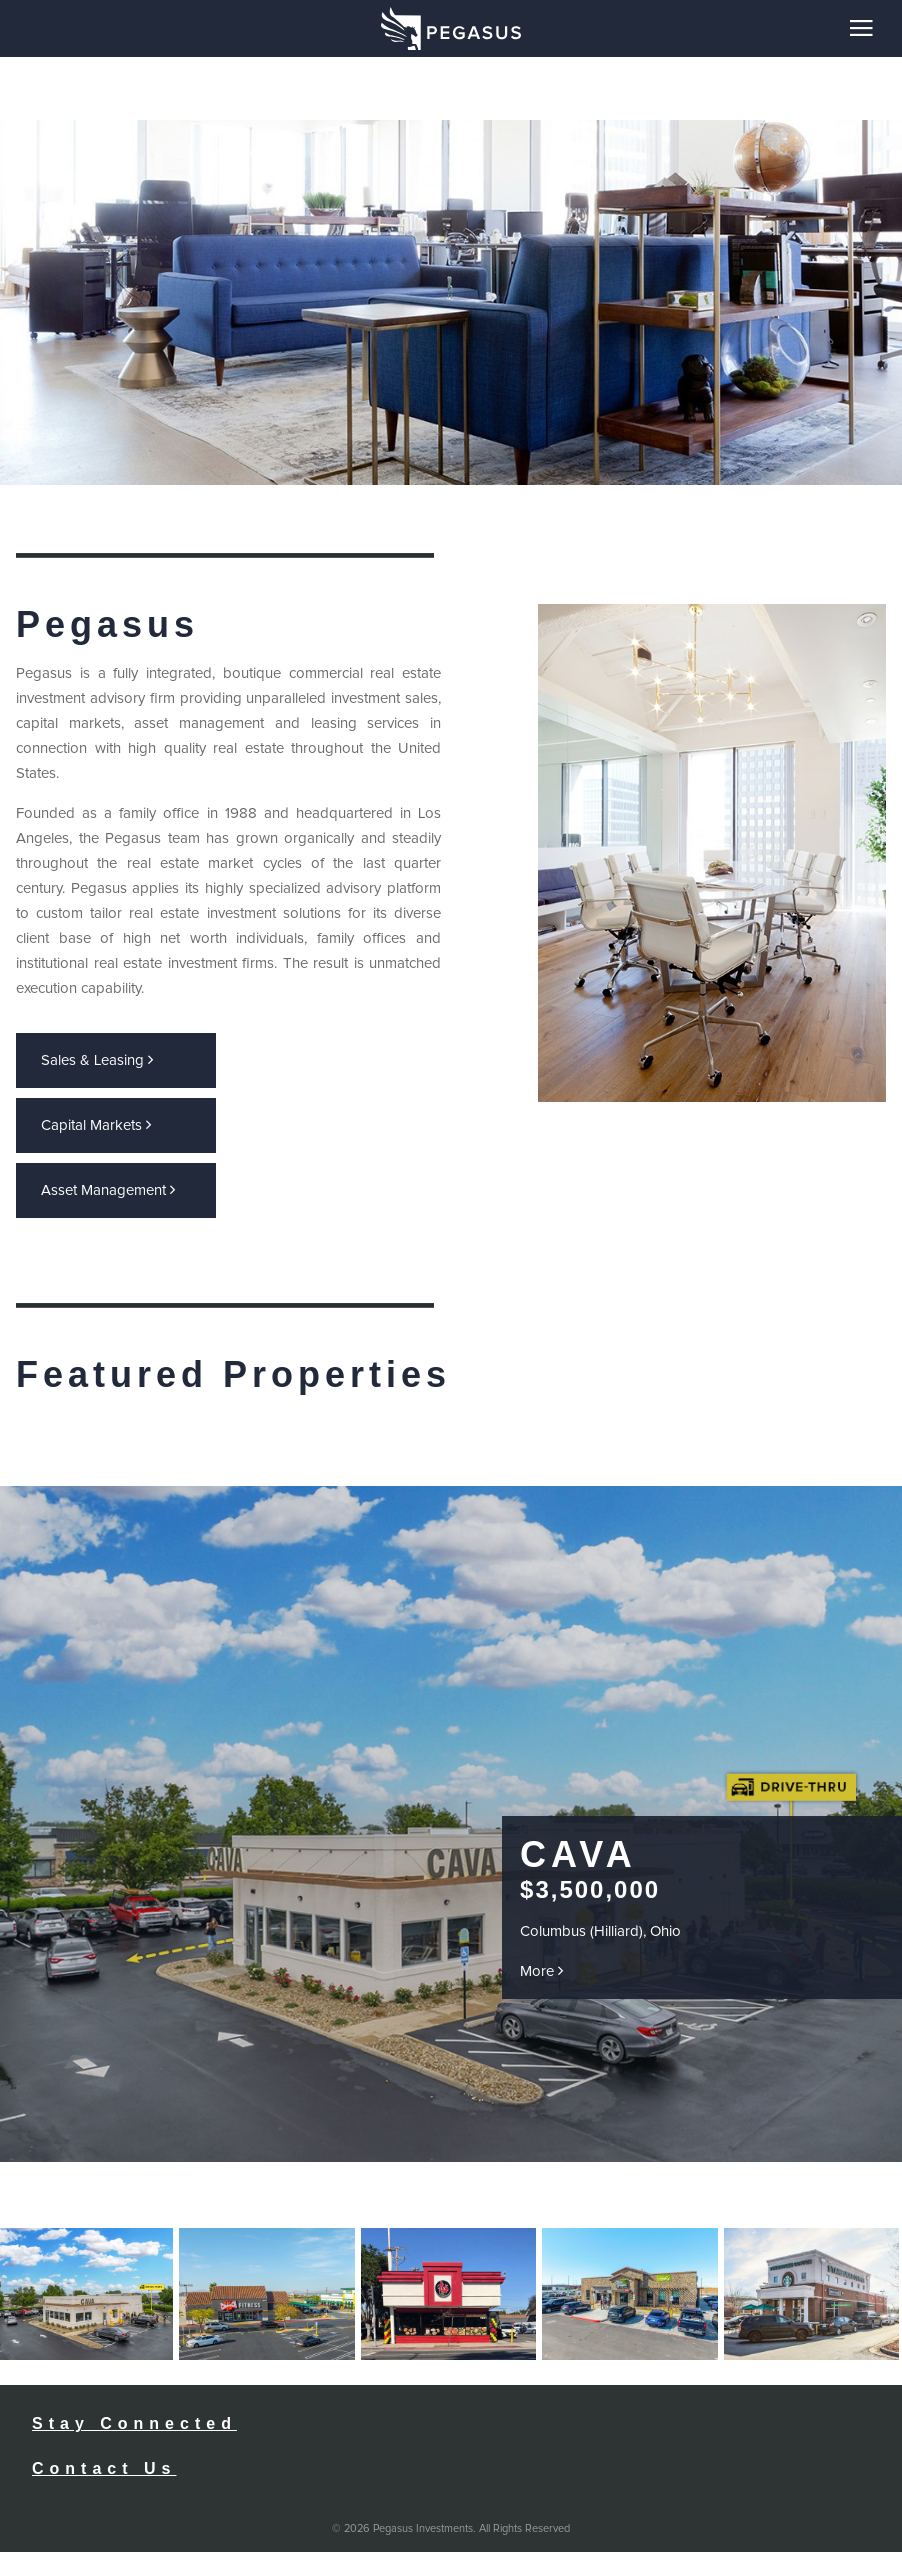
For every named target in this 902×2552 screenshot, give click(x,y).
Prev (395, 2105)
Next (417, 2105)
